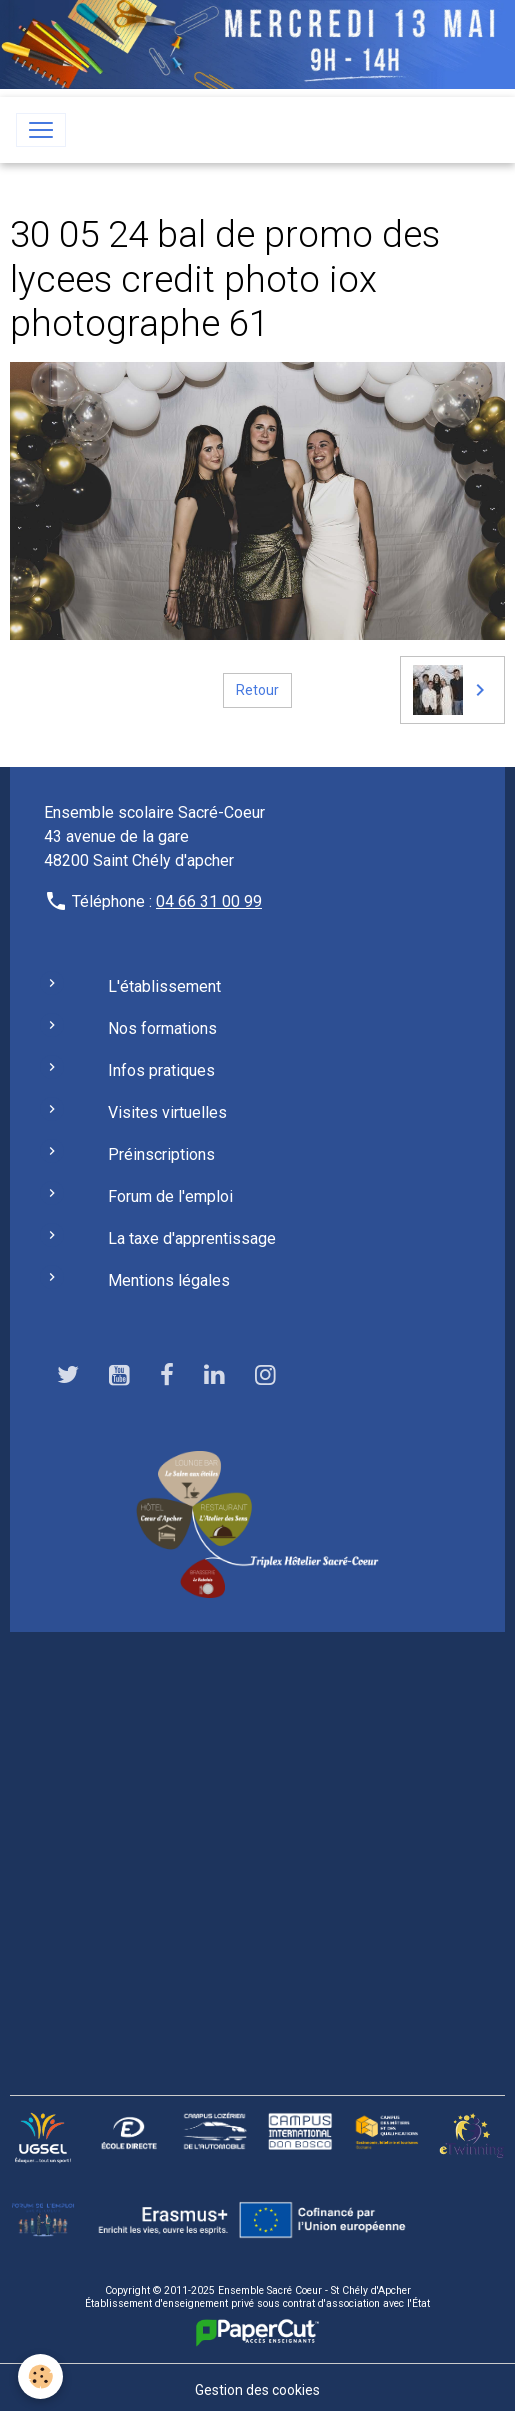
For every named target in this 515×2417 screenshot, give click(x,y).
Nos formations (162, 1028)
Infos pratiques (161, 1070)
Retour (257, 690)
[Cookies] (40, 2376)
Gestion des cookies (257, 2390)
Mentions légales (169, 1280)
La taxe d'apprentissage (192, 1238)
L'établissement (164, 986)
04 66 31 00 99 (209, 901)
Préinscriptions (161, 1154)
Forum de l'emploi (170, 1196)
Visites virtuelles (167, 1112)
